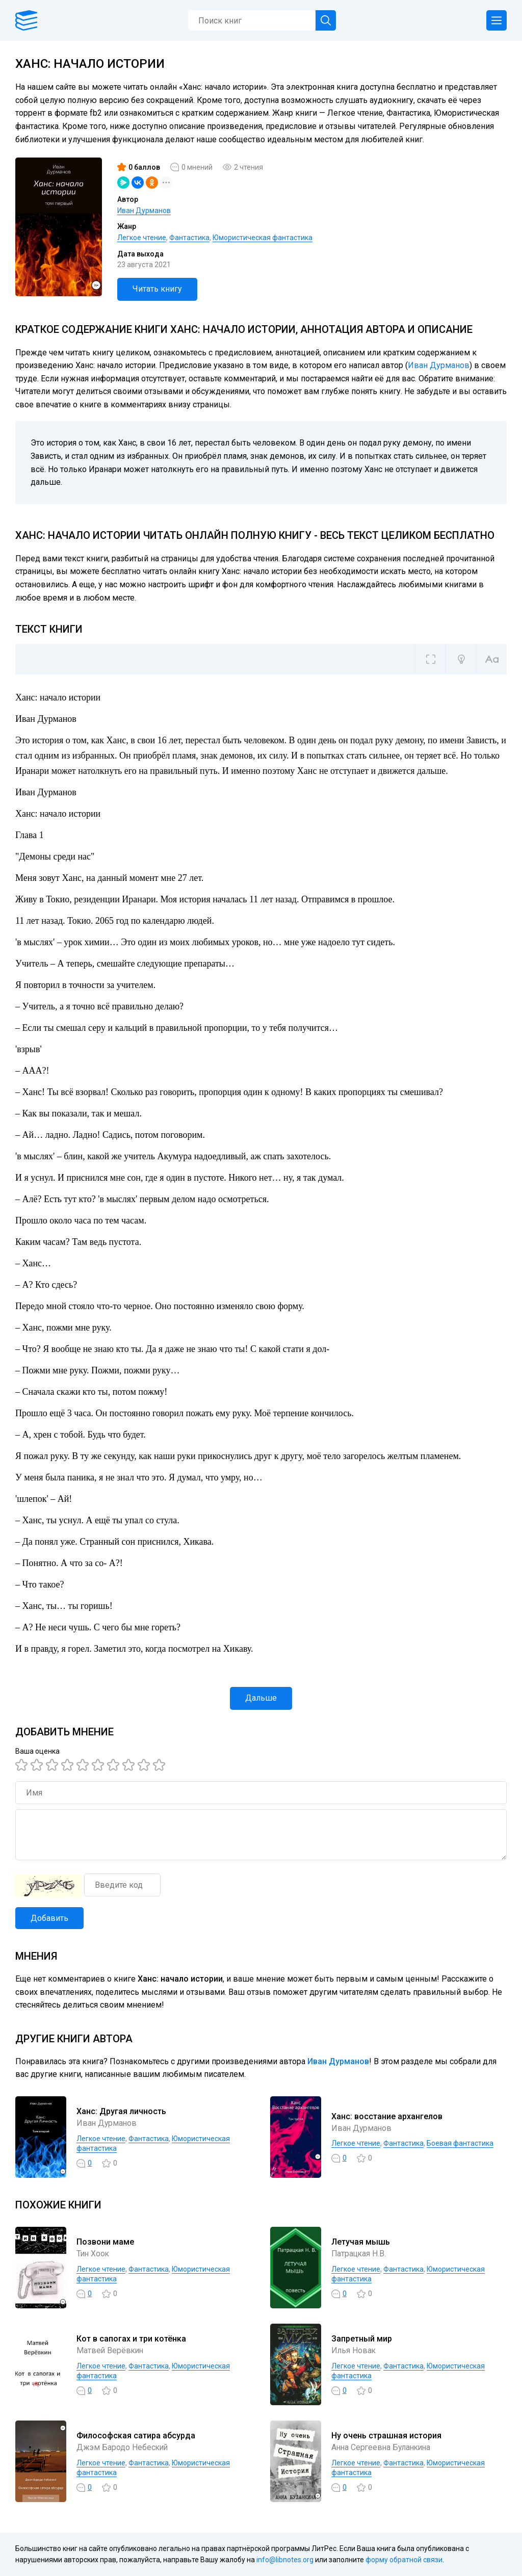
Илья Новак (354, 2350)
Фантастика (189, 237)
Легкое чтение (141, 237)
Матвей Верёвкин (110, 2350)
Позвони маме (105, 2242)
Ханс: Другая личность (121, 2111)
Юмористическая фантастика (262, 237)
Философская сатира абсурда (135, 2435)
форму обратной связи (404, 2560)
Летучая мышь (360, 2242)
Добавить (49, 1918)
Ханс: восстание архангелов (386, 2116)
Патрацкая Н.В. (359, 2253)
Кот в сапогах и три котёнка (131, 2339)
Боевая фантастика (460, 2143)
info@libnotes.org (285, 2560)
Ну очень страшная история (386, 2435)
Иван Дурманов (144, 210)
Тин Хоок (93, 2253)
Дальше (261, 1698)
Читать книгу (157, 289)
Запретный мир (361, 2339)
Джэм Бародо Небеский (123, 2447)
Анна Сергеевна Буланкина (383, 2447)
